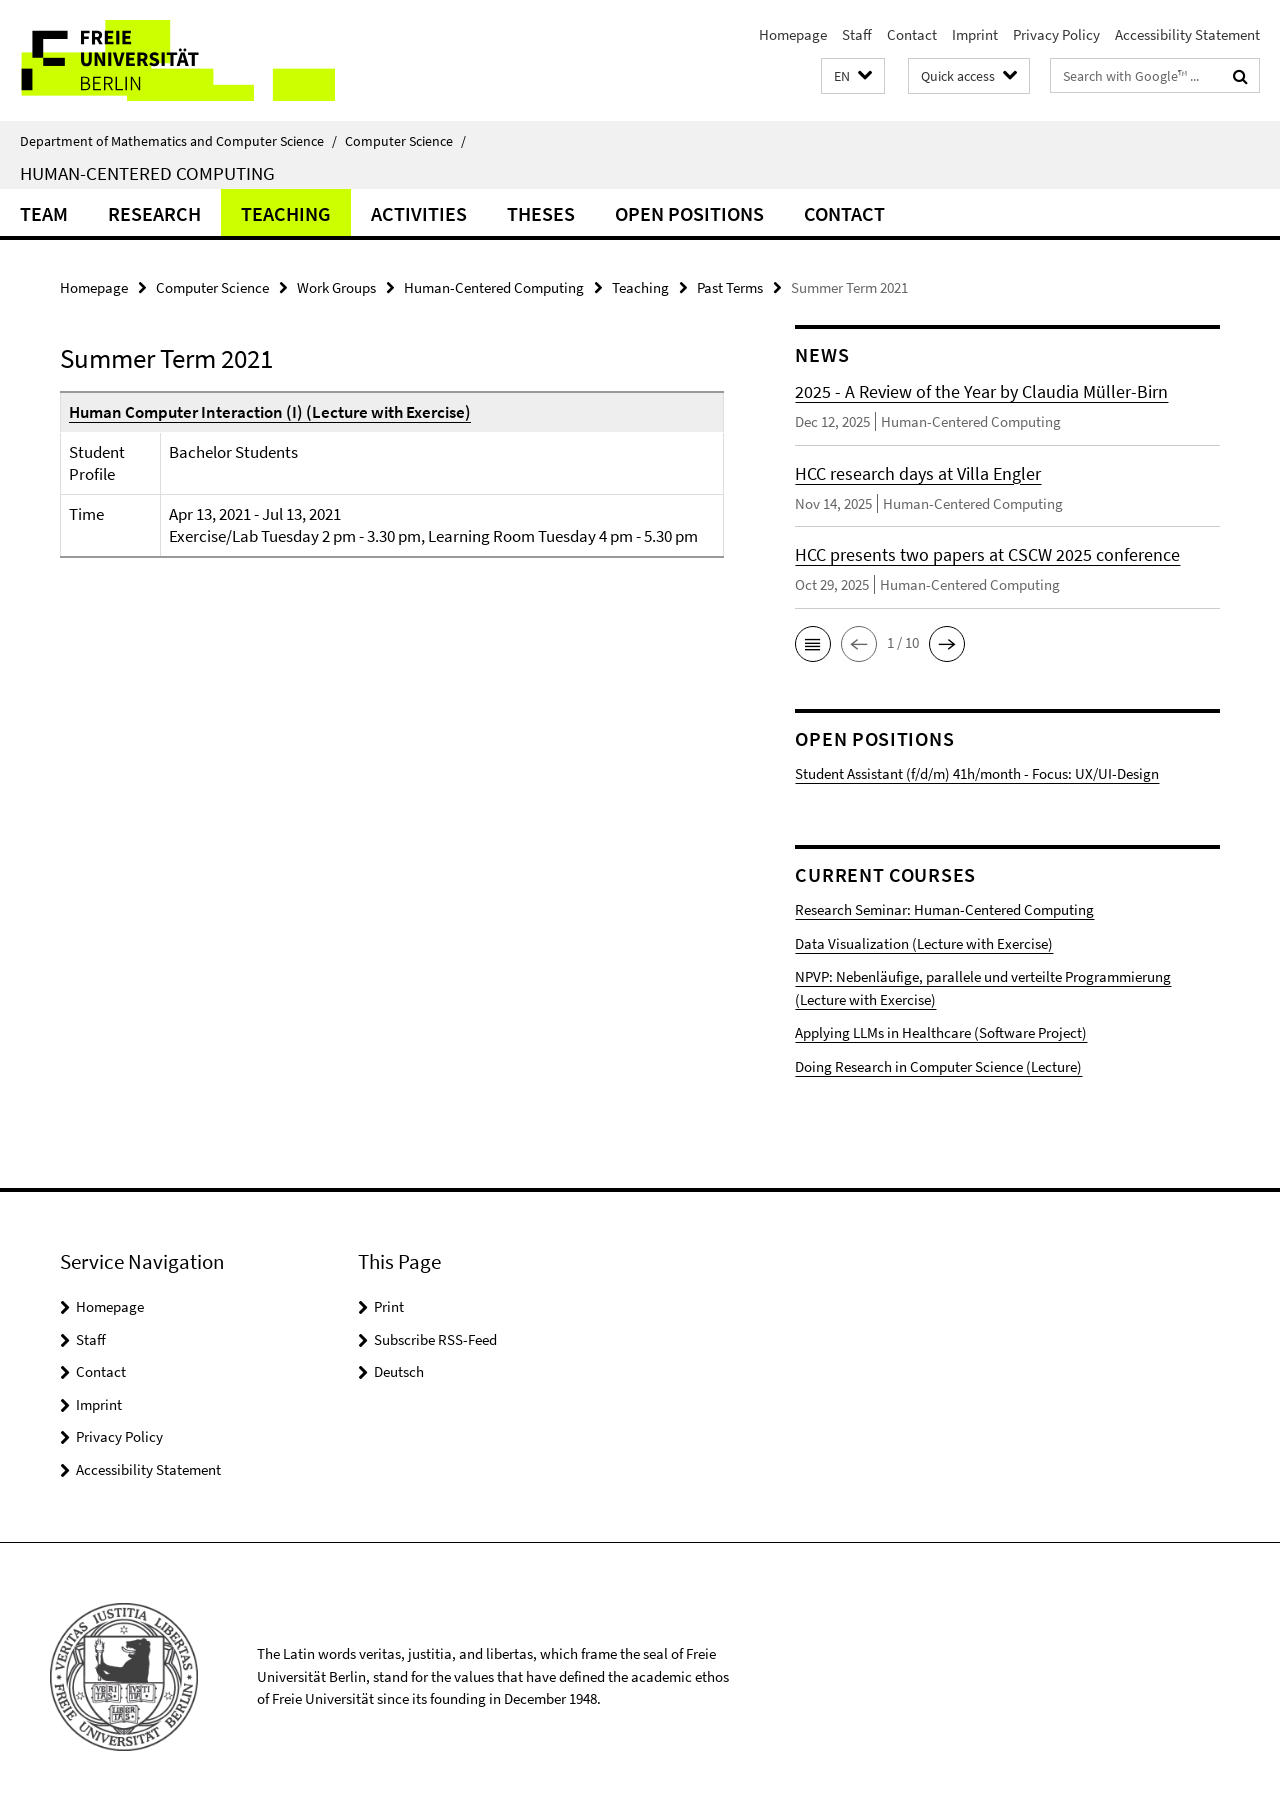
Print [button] (389, 1306)
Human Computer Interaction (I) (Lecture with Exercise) (270, 412)
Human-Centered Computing (147, 173)
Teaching (286, 213)
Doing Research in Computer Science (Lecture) (938, 1066)
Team (44, 213)
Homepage (793, 34)
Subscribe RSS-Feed (435, 1339)
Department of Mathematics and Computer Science (178, 141)
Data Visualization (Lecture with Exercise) (924, 943)
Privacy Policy (1056, 34)
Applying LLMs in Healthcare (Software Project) (941, 1032)
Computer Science (405, 141)
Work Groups (336, 287)
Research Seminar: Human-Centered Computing (944, 909)
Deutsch (399, 1371)
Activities (419, 213)
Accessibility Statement (1187, 34)
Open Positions (689, 213)
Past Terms (730, 287)
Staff (857, 34)
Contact (912, 34)
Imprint (975, 34)
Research (154, 213)
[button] (853, 76)
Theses (541, 213)
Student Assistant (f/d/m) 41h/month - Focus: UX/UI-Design (977, 773)
